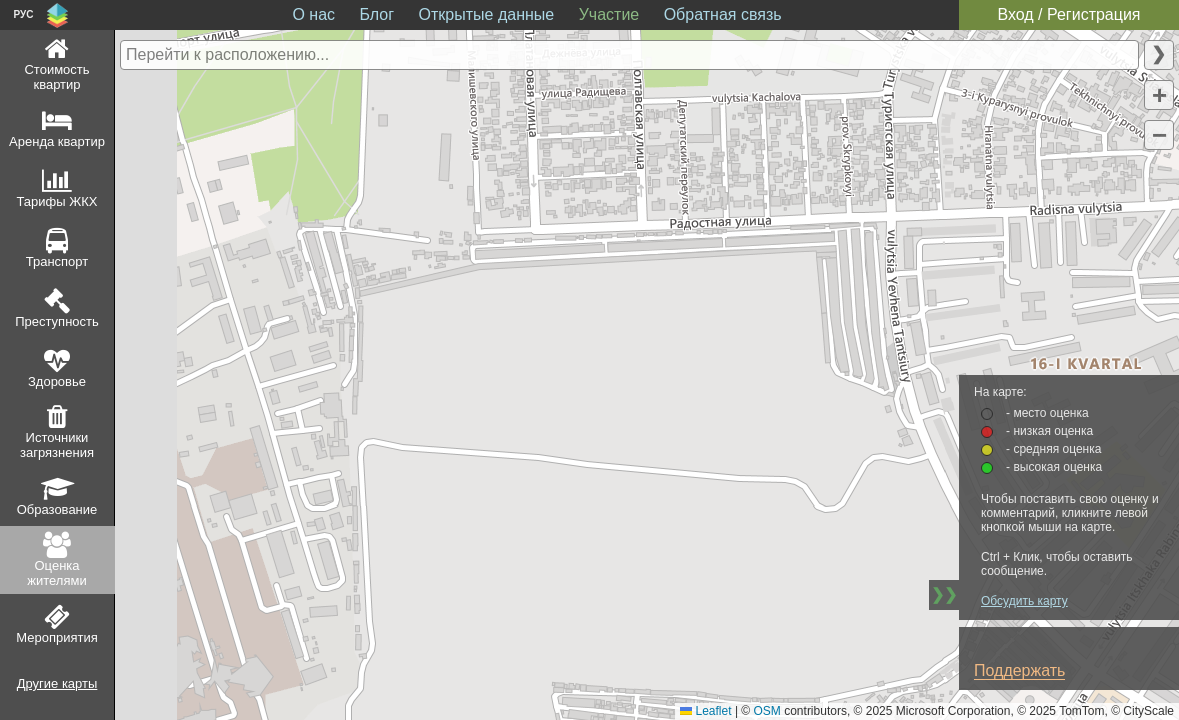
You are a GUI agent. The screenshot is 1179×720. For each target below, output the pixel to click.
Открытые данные (487, 14)
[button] (1159, 95)
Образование (57, 509)
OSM (767, 711)
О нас (313, 14)
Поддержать (1019, 670)
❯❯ (944, 594)
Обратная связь (723, 14)
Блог (377, 14)
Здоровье (57, 381)
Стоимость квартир (56, 77)
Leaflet (705, 711)
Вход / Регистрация (1068, 14)
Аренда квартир (57, 141)
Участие (609, 14)
